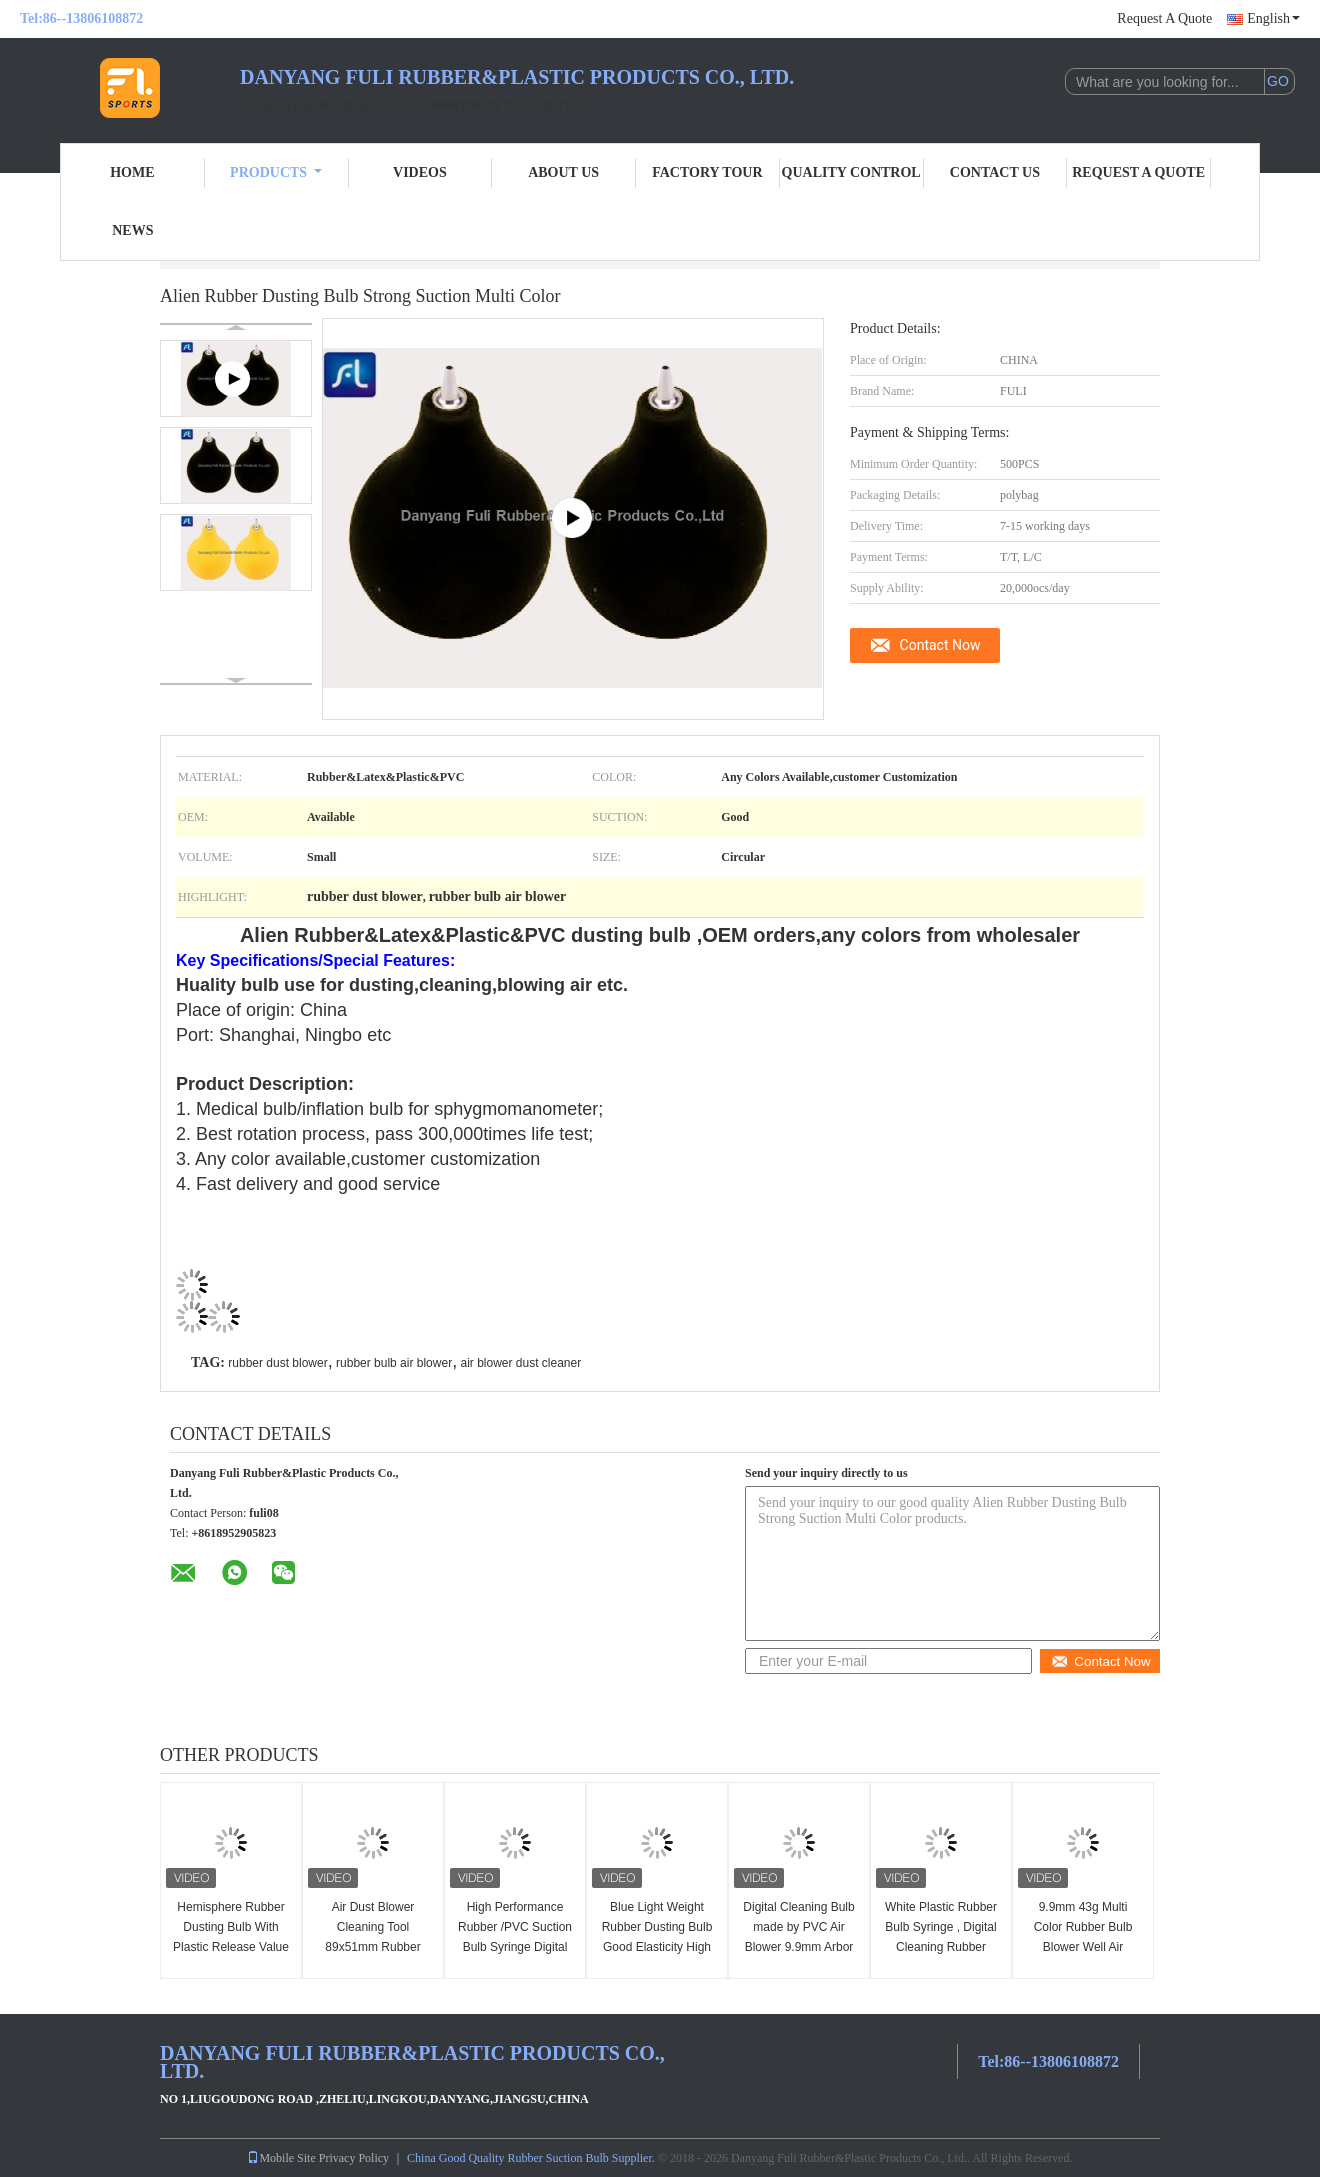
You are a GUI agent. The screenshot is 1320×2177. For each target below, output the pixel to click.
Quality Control (851, 172)
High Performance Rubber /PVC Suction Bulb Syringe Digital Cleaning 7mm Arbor (515, 1937)
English (1273, 18)
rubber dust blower (277, 1363)
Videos (420, 172)
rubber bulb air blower (394, 1363)
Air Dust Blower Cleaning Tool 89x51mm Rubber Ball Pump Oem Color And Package (373, 1947)
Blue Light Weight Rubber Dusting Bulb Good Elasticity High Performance (657, 1937)
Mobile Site (281, 2158)
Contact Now (940, 645)
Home (132, 172)
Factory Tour (707, 172)
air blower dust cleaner (520, 1363)
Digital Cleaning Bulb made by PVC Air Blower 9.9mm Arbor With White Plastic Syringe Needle (798, 1947)
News (132, 230)
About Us (563, 172)
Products (276, 172)
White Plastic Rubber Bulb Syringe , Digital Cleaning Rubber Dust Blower (941, 1937)
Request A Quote (1164, 18)
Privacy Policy (354, 2158)
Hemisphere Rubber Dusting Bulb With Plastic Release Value (231, 1927)
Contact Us (995, 172)
